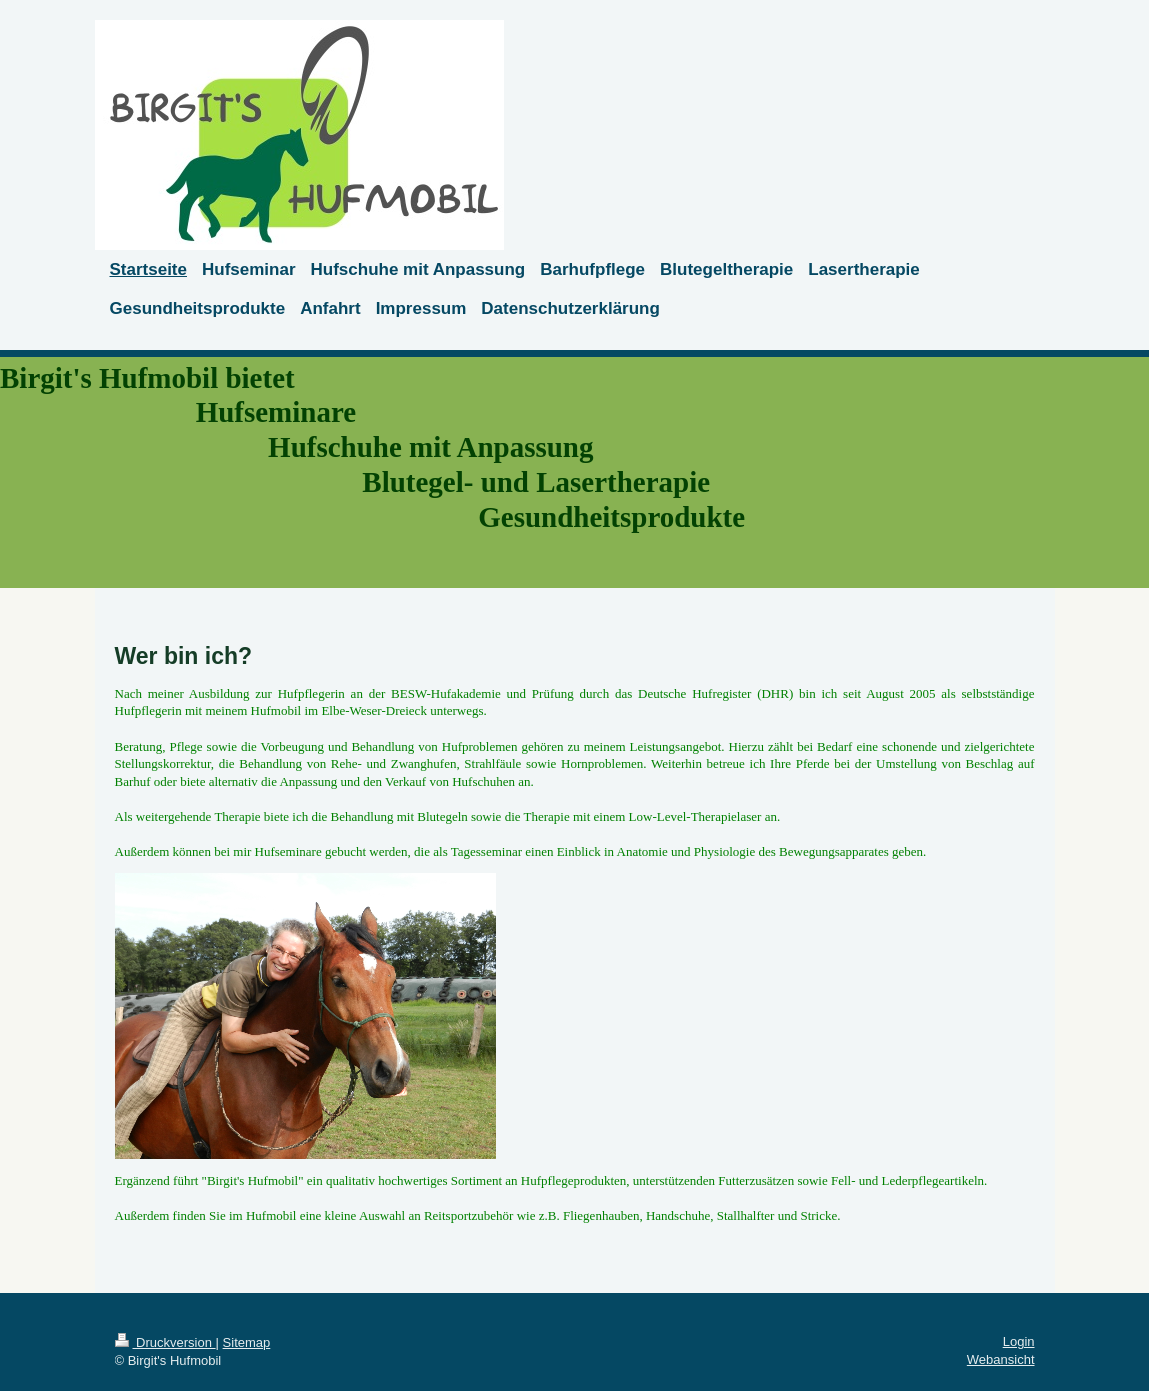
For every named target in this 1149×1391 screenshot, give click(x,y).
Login (1019, 1341)
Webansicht (1001, 1359)
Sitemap (247, 1342)
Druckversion (165, 1342)
